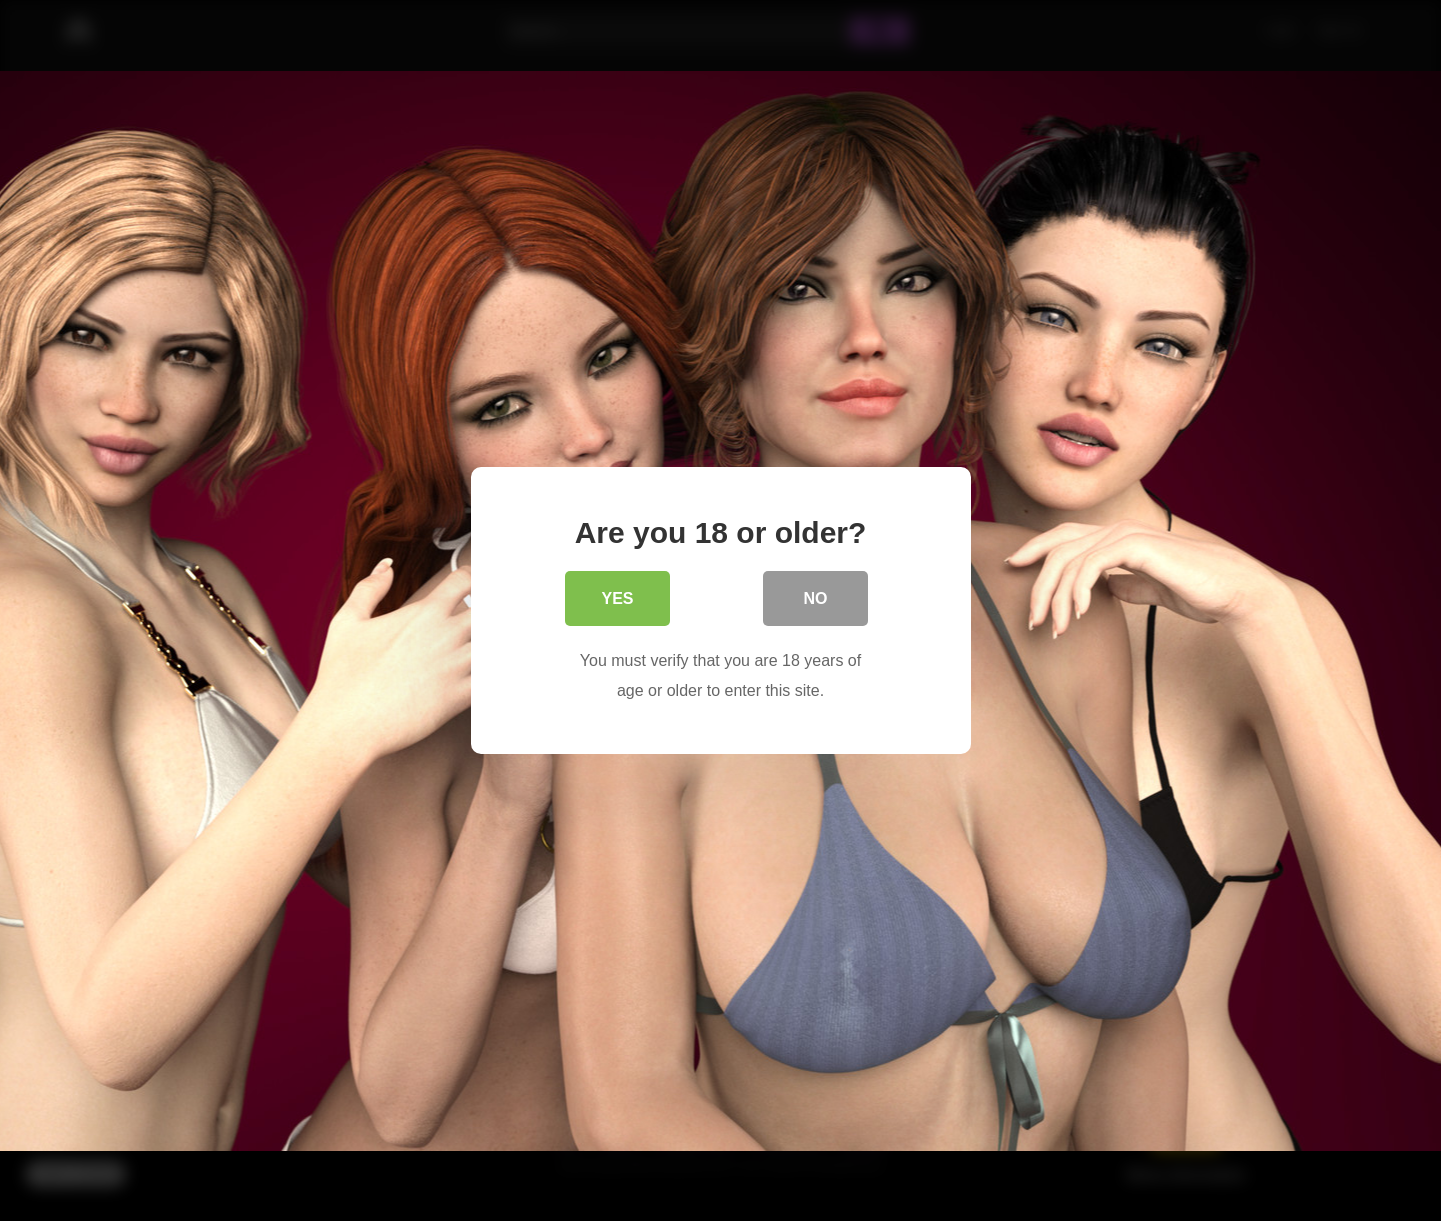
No (816, 600)
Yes (617, 600)
